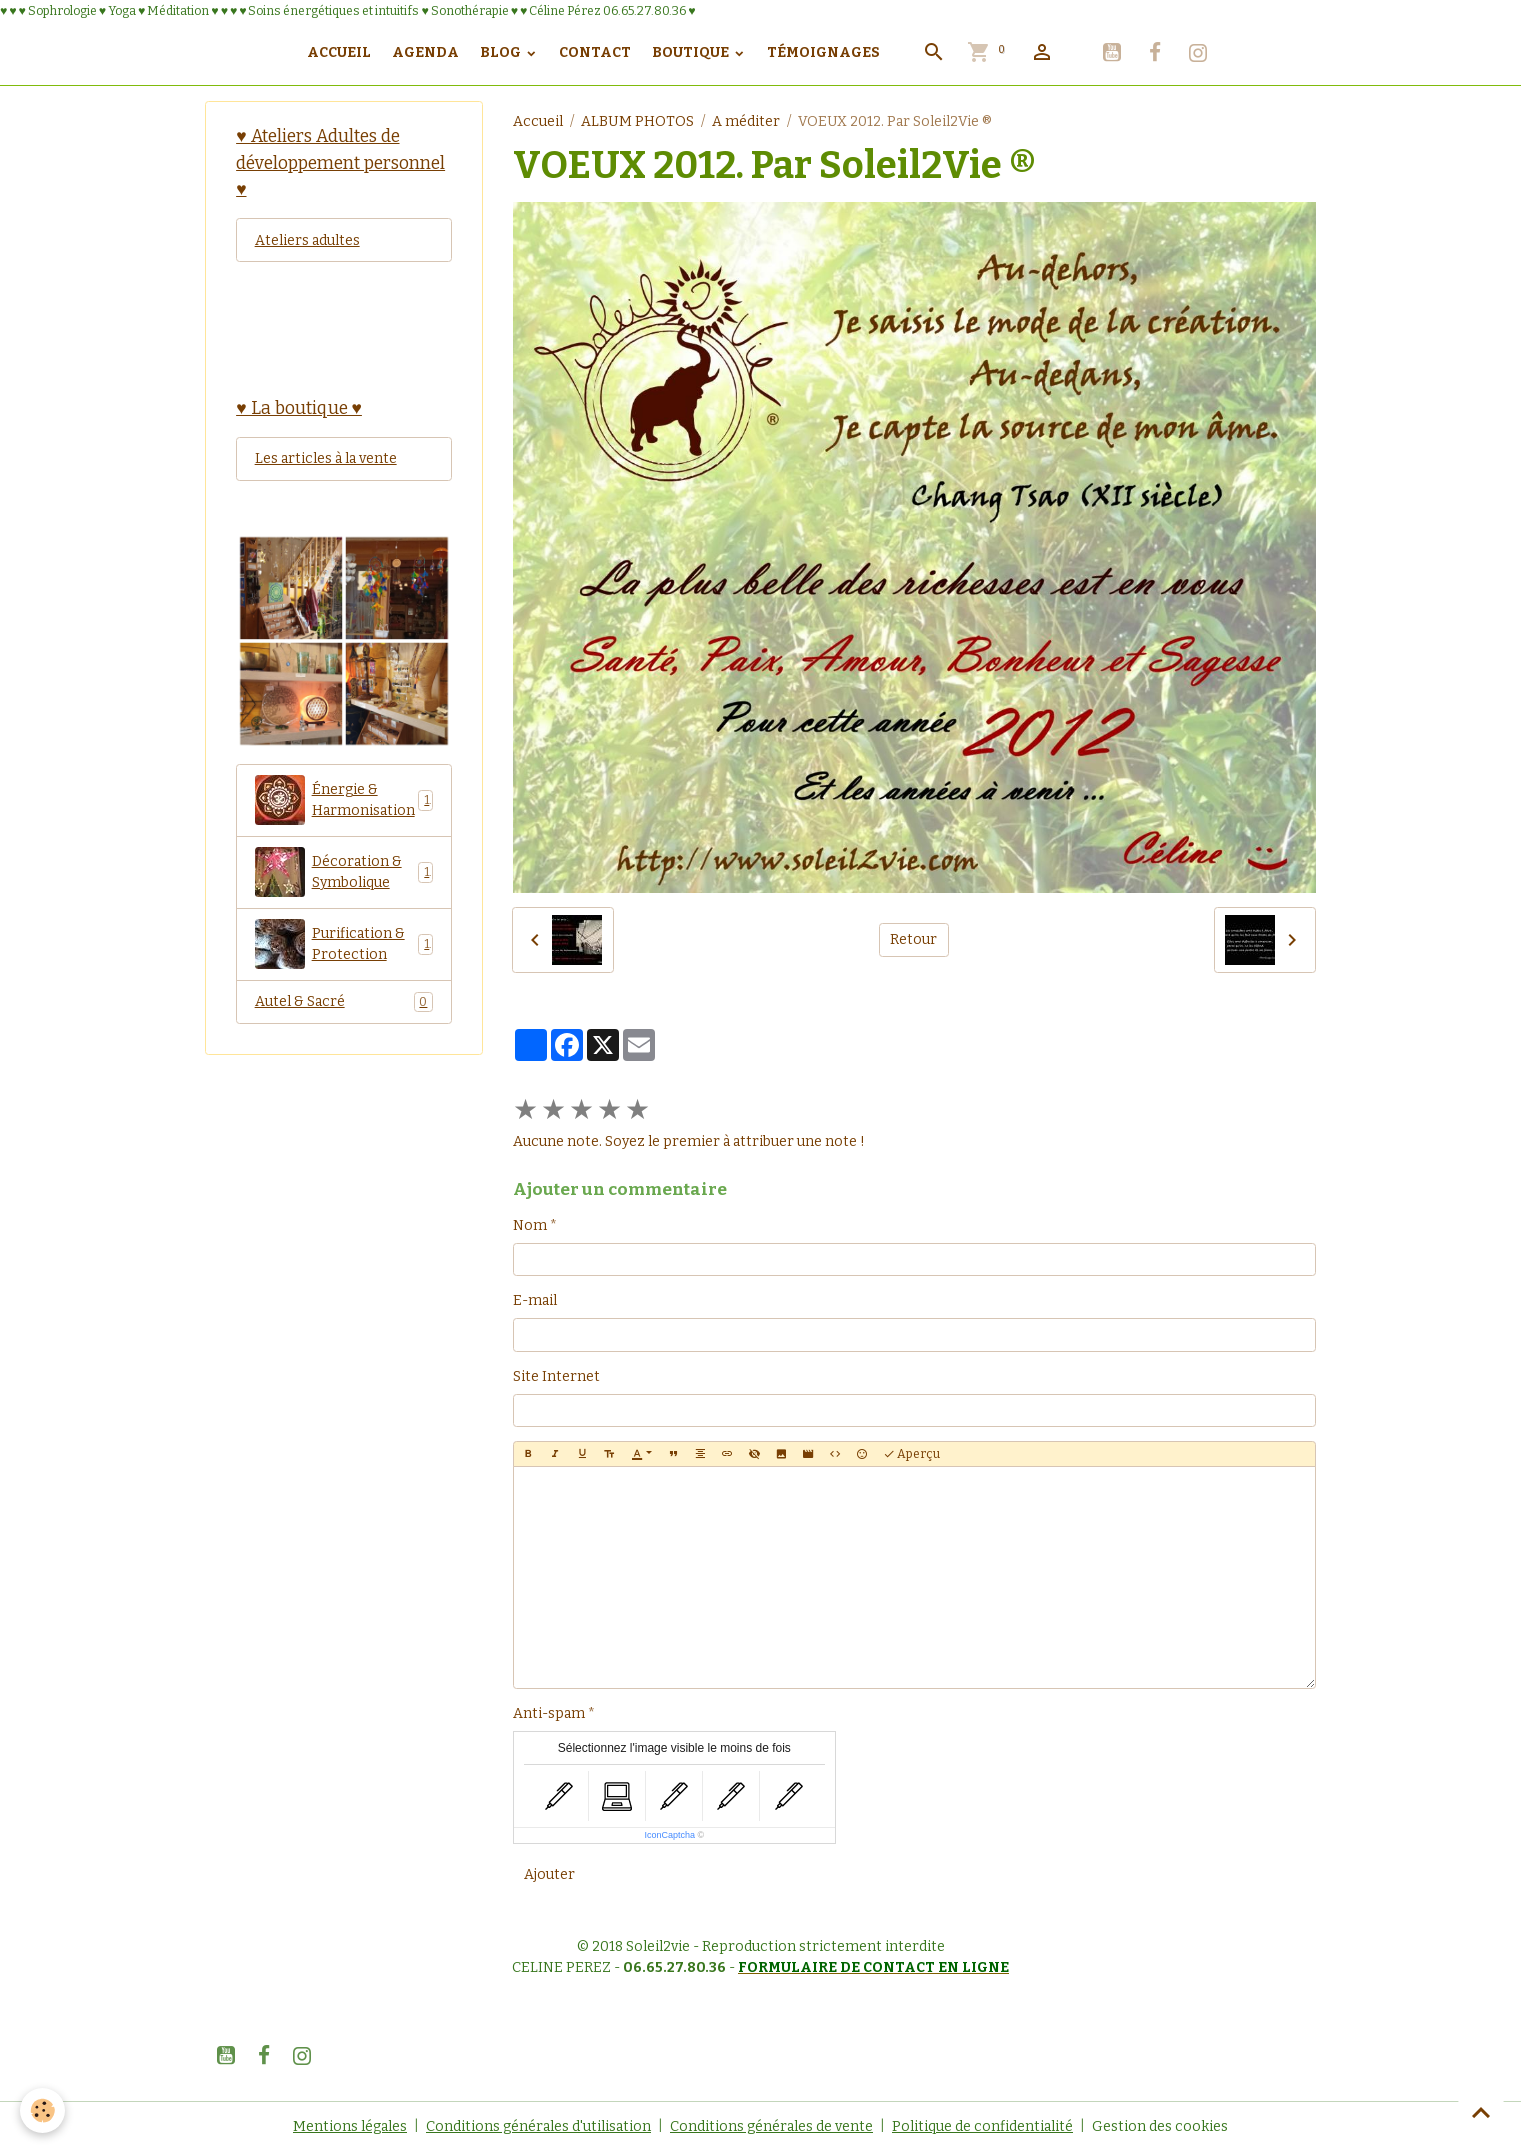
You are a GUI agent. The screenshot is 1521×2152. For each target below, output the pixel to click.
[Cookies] (42, 2110)
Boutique (692, 52)
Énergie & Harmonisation (344, 800)
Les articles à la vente (326, 458)
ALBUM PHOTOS (637, 121)
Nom (530, 1225)
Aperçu (911, 1454)
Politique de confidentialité (982, 2126)
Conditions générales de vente (771, 2126)
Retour (913, 939)
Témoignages (823, 52)
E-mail (535, 1300)
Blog (502, 52)
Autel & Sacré (344, 1002)
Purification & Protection (344, 944)
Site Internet (556, 1376)
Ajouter (549, 1874)
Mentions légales (350, 2126)
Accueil (339, 52)
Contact (595, 52)
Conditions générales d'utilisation (538, 2126)
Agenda (425, 52)
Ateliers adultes (307, 240)
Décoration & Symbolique (344, 872)
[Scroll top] (1481, 2112)
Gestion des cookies (1160, 2126)
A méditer (746, 121)
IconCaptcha (669, 1835)
